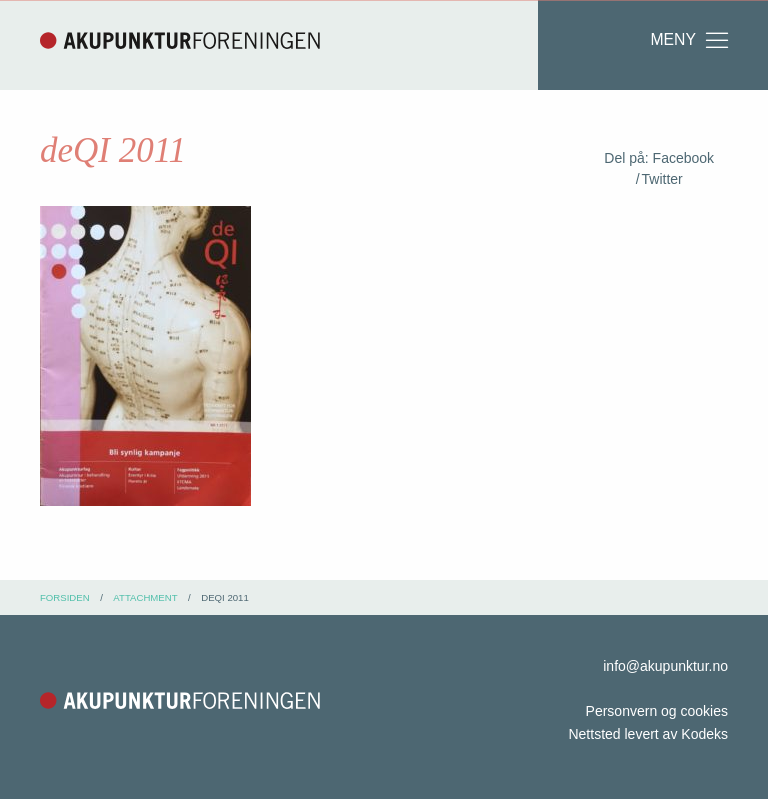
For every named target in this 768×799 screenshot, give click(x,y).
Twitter (662, 179)
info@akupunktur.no (665, 666)
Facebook (683, 158)
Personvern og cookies (657, 711)
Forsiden (65, 597)
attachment (145, 597)
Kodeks (704, 734)
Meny (690, 40)
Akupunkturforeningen (180, 40)
